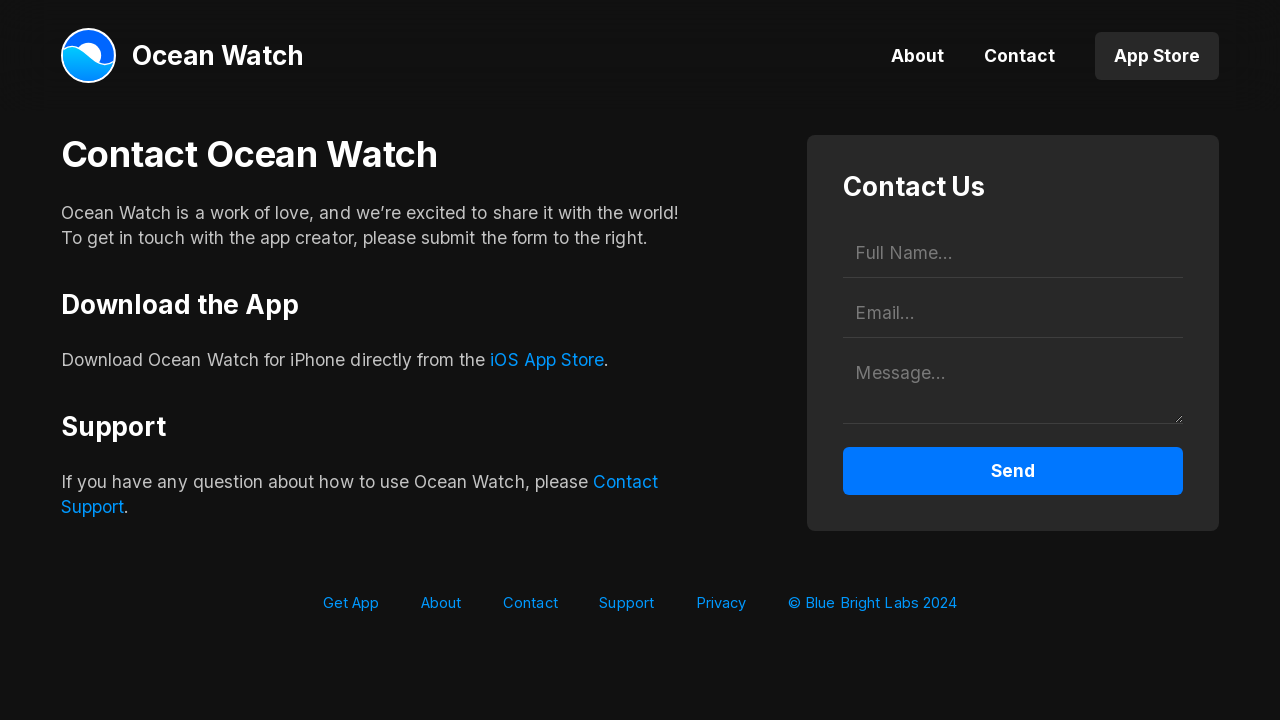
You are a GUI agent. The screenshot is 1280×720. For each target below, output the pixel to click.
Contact (1019, 55)
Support (626, 603)
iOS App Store (547, 359)
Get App (351, 603)
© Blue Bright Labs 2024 (872, 603)
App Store (1157, 55)
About (917, 55)
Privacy (721, 603)
